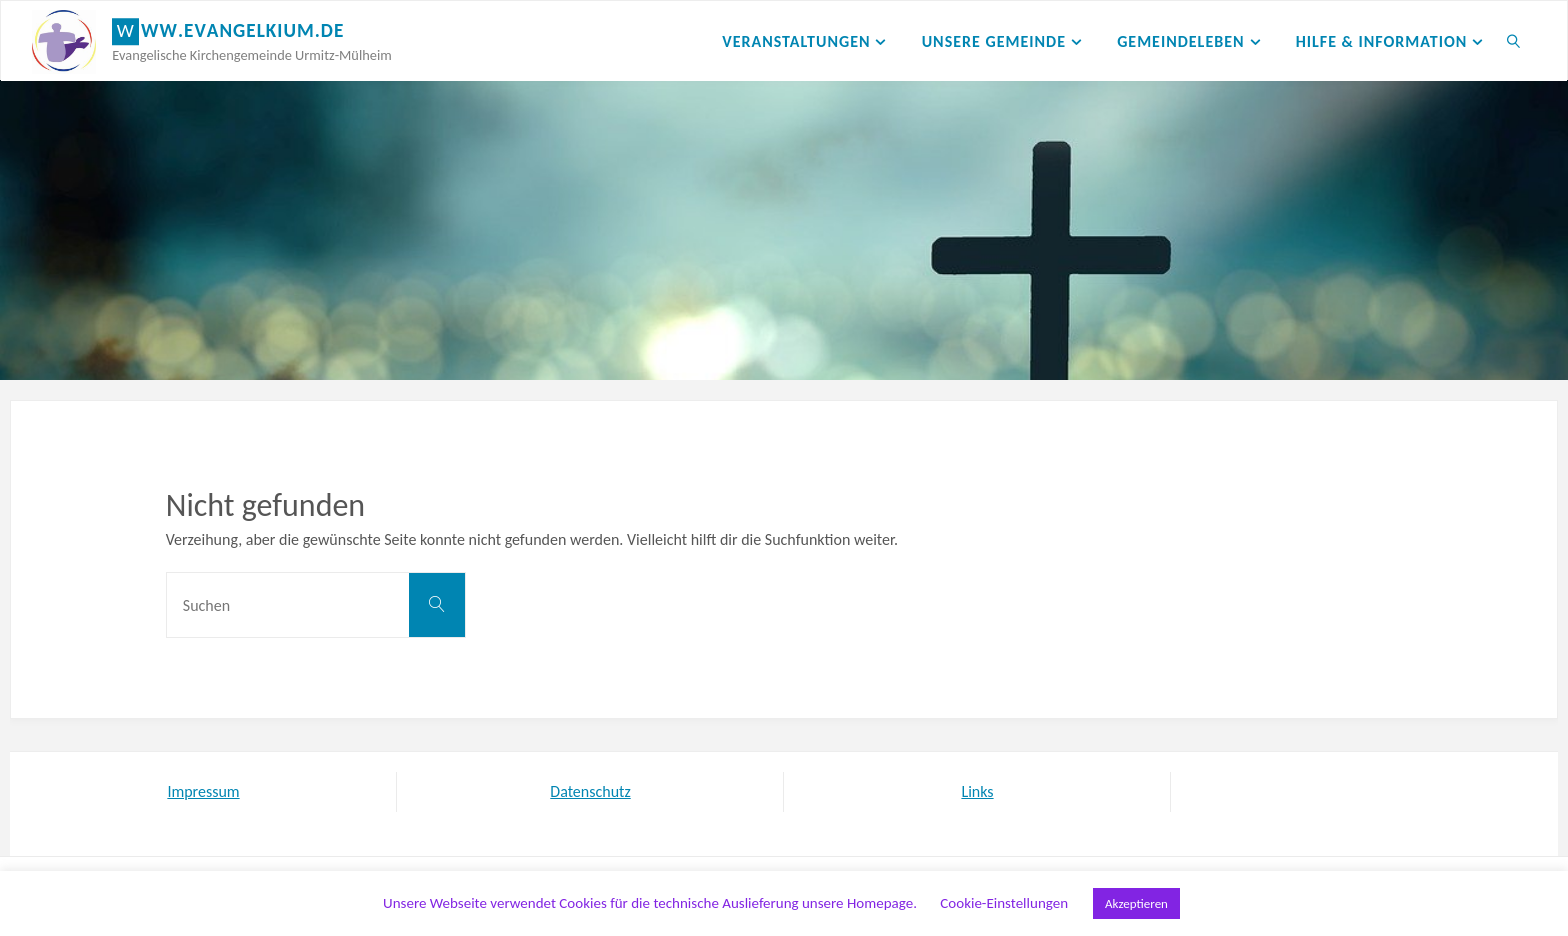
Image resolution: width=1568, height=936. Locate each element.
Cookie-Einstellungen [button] (1004, 903)
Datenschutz (590, 791)
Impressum (203, 791)
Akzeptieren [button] (1136, 903)
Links (977, 791)
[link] (1514, 41)
